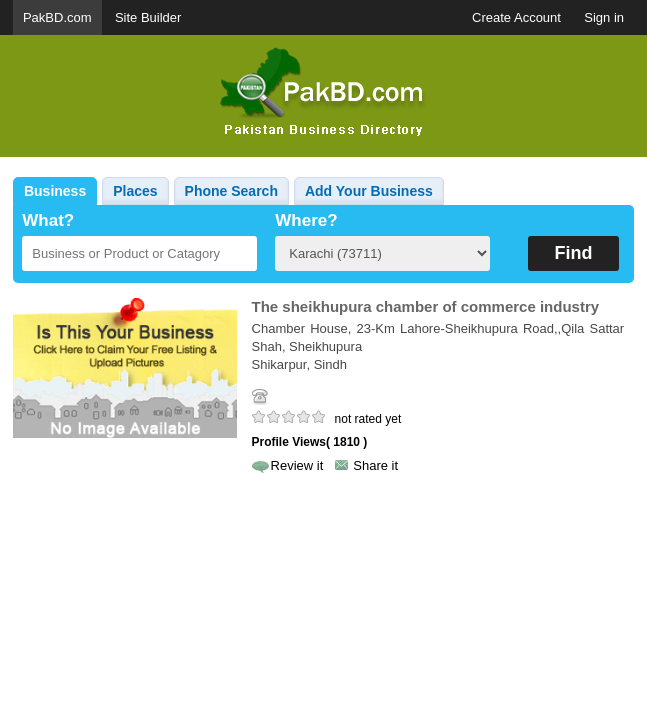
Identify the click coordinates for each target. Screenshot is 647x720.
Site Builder (148, 17)
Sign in (604, 17)
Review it (297, 465)
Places (135, 191)
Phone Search (231, 191)
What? (48, 220)
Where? (306, 220)
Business (55, 191)
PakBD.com (57, 17)
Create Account (516, 17)
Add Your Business (369, 191)
